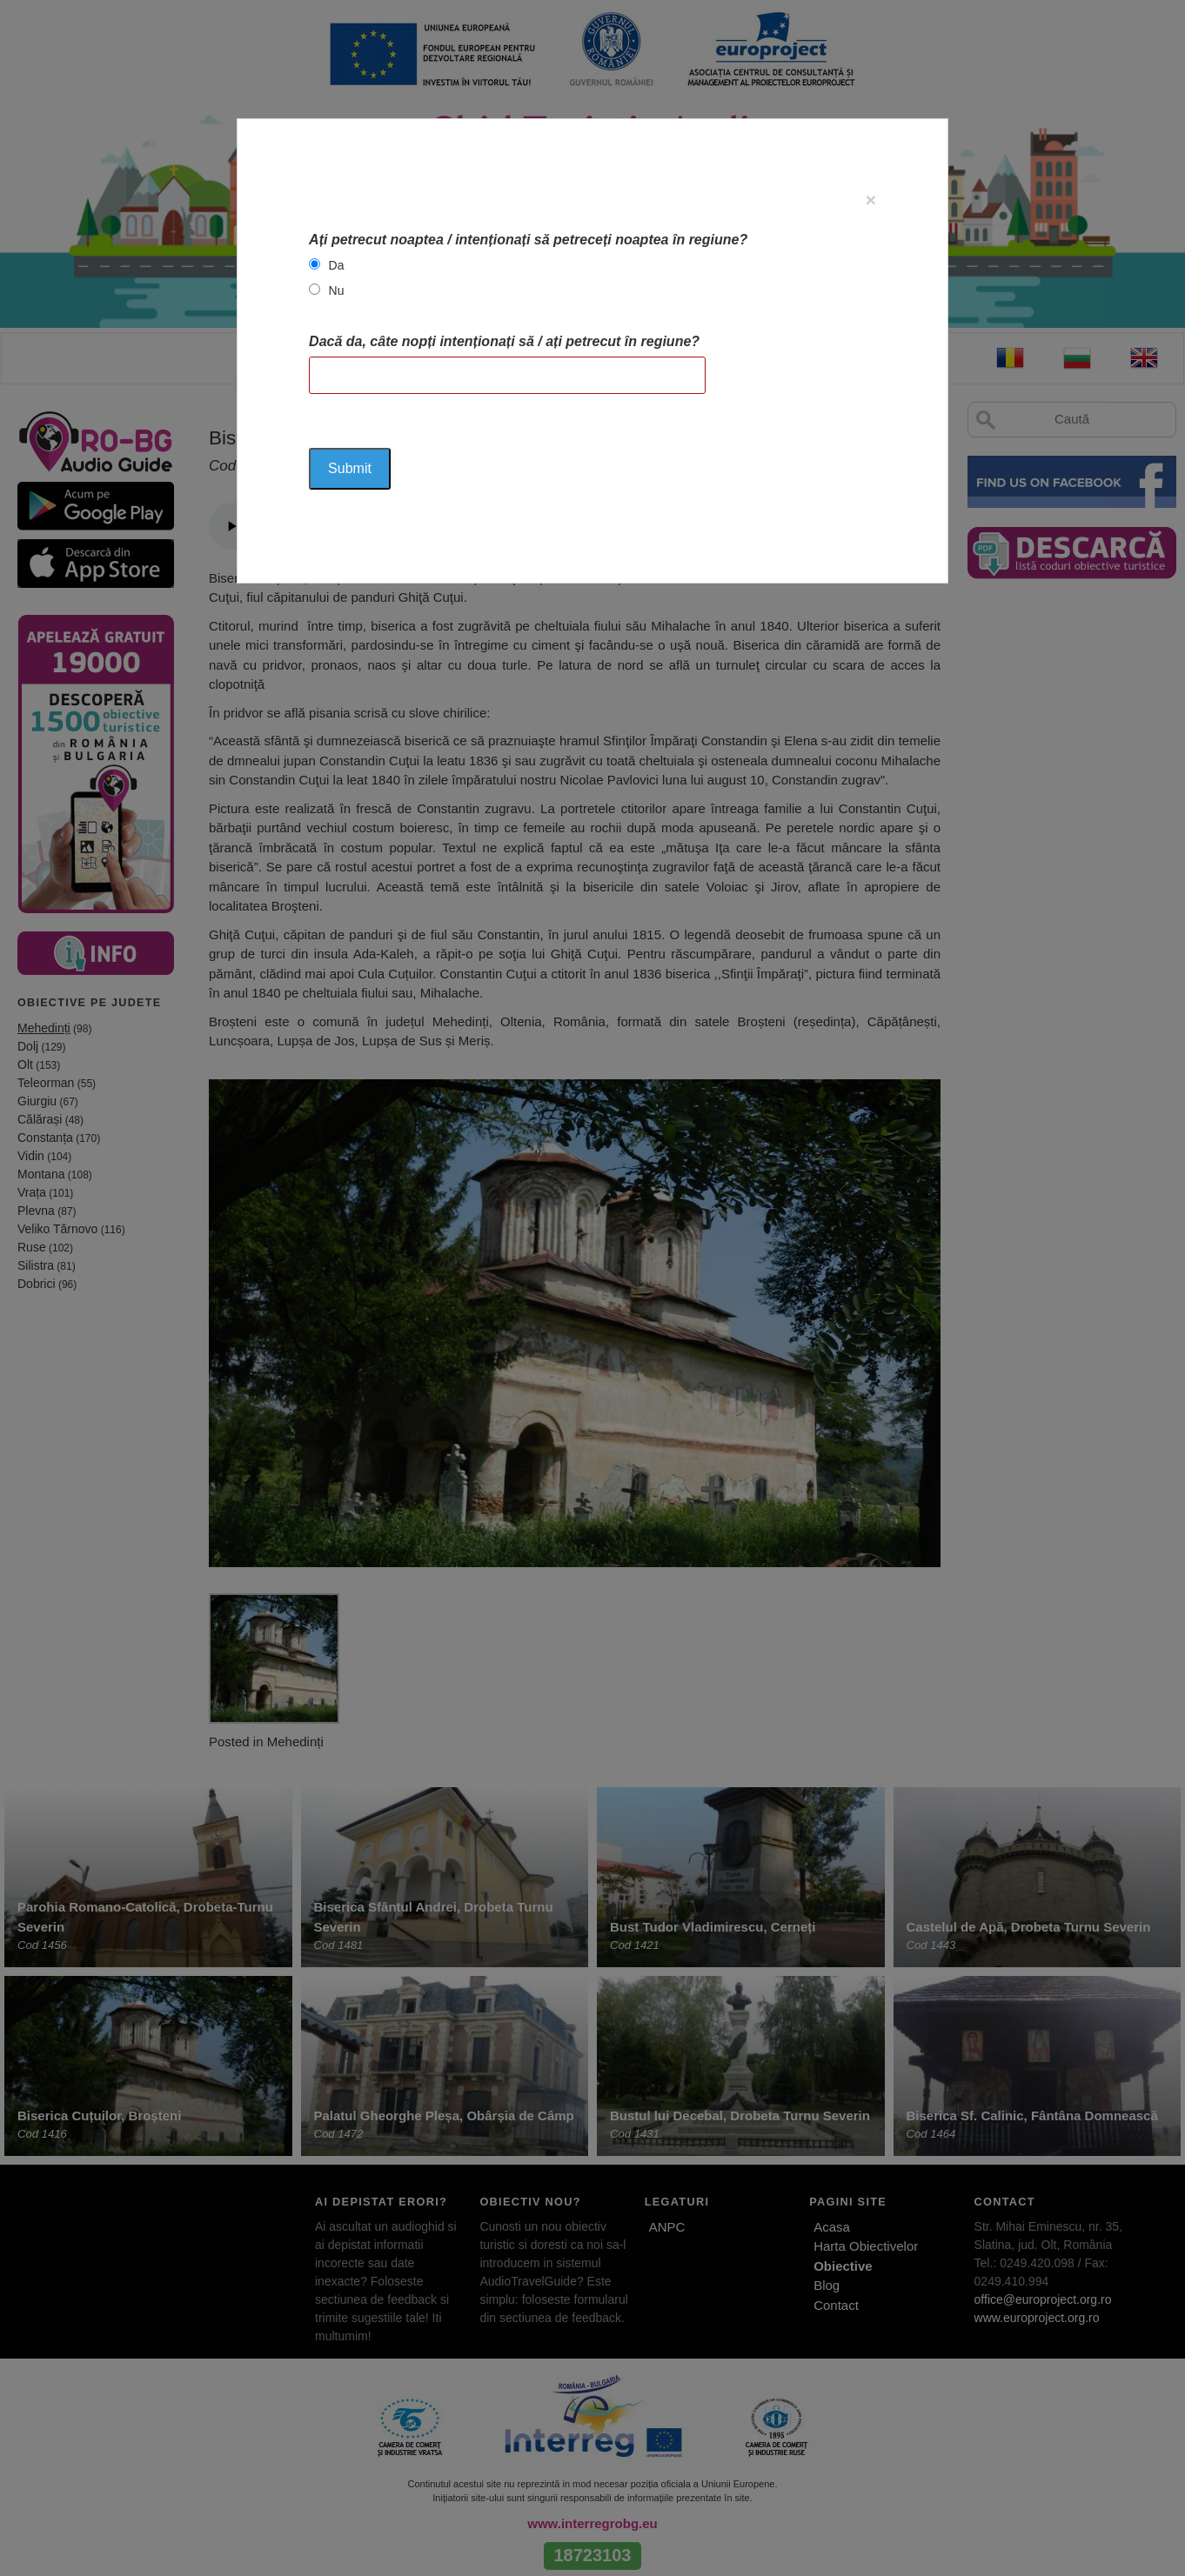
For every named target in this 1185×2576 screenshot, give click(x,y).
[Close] (871, 199)
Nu (337, 290)
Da (337, 265)
